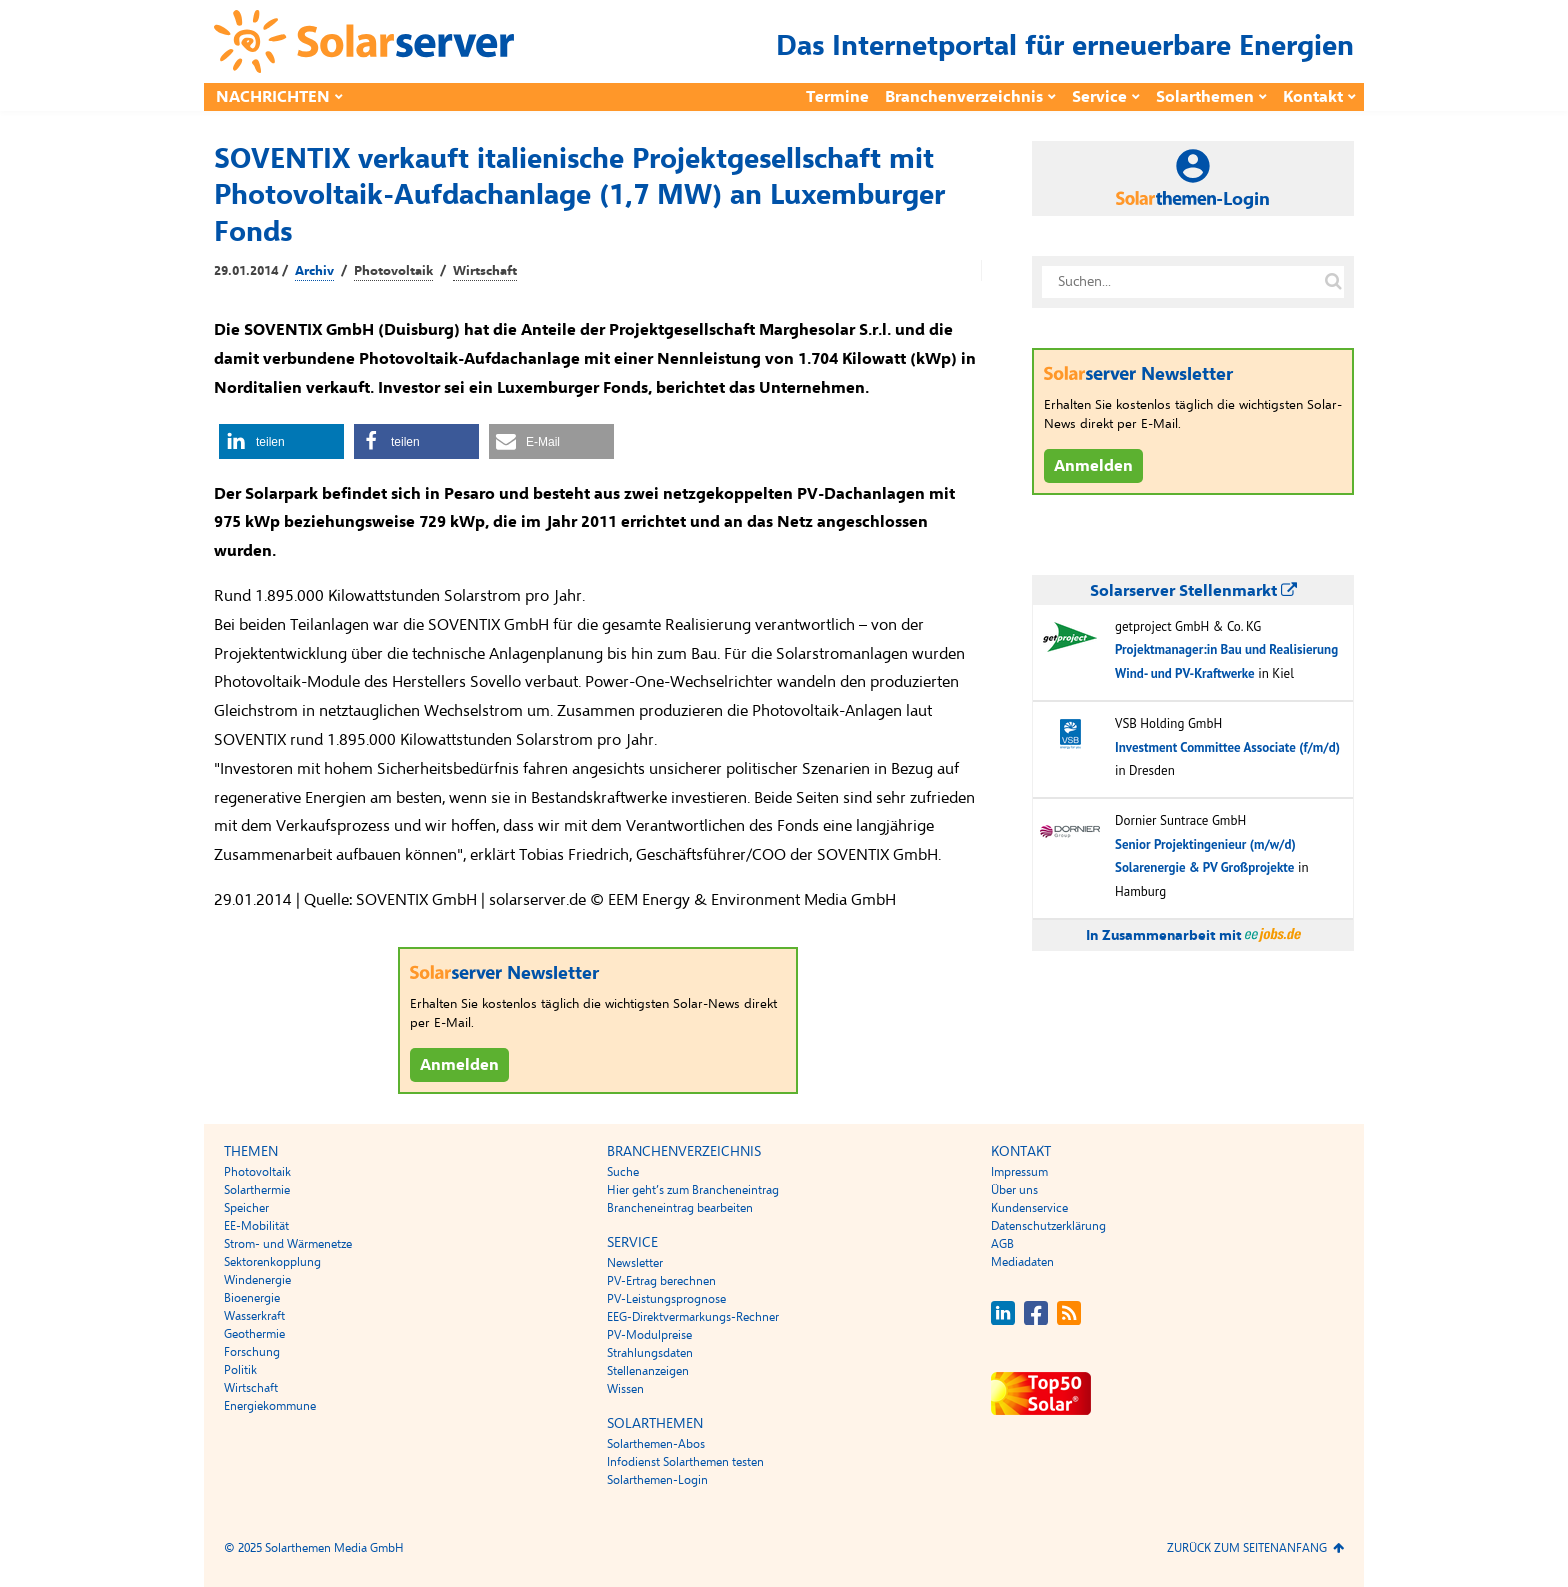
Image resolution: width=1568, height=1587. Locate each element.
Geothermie (254, 1334)
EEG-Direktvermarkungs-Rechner (693, 1317)
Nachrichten (273, 97)
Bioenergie (252, 1298)
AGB (1002, 1244)
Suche (623, 1172)
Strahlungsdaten (650, 1353)
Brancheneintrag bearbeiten (680, 1208)
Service (1099, 97)
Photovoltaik (393, 271)
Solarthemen (1205, 97)
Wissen (625, 1389)
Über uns (1014, 1190)
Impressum (1019, 1172)
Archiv (314, 271)
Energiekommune (270, 1406)
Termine (837, 97)
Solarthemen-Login (657, 1480)
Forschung (252, 1352)
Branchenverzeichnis (964, 97)
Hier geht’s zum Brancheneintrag (693, 1190)
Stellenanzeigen (648, 1371)
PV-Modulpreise (649, 1335)
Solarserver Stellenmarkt (1193, 591)
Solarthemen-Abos (656, 1444)
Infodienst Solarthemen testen (685, 1462)
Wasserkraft (254, 1316)
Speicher (246, 1208)
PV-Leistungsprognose (666, 1299)
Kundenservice (1029, 1208)
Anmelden (459, 1065)
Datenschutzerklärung (1048, 1226)
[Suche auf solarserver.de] (1333, 282)
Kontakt (1313, 97)
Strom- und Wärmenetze (288, 1244)
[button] (281, 441)
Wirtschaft (485, 271)
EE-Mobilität (256, 1226)
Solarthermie (257, 1190)
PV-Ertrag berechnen (661, 1281)
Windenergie (257, 1280)
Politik (240, 1370)
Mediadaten (1022, 1262)
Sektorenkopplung (272, 1262)
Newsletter (635, 1263)
